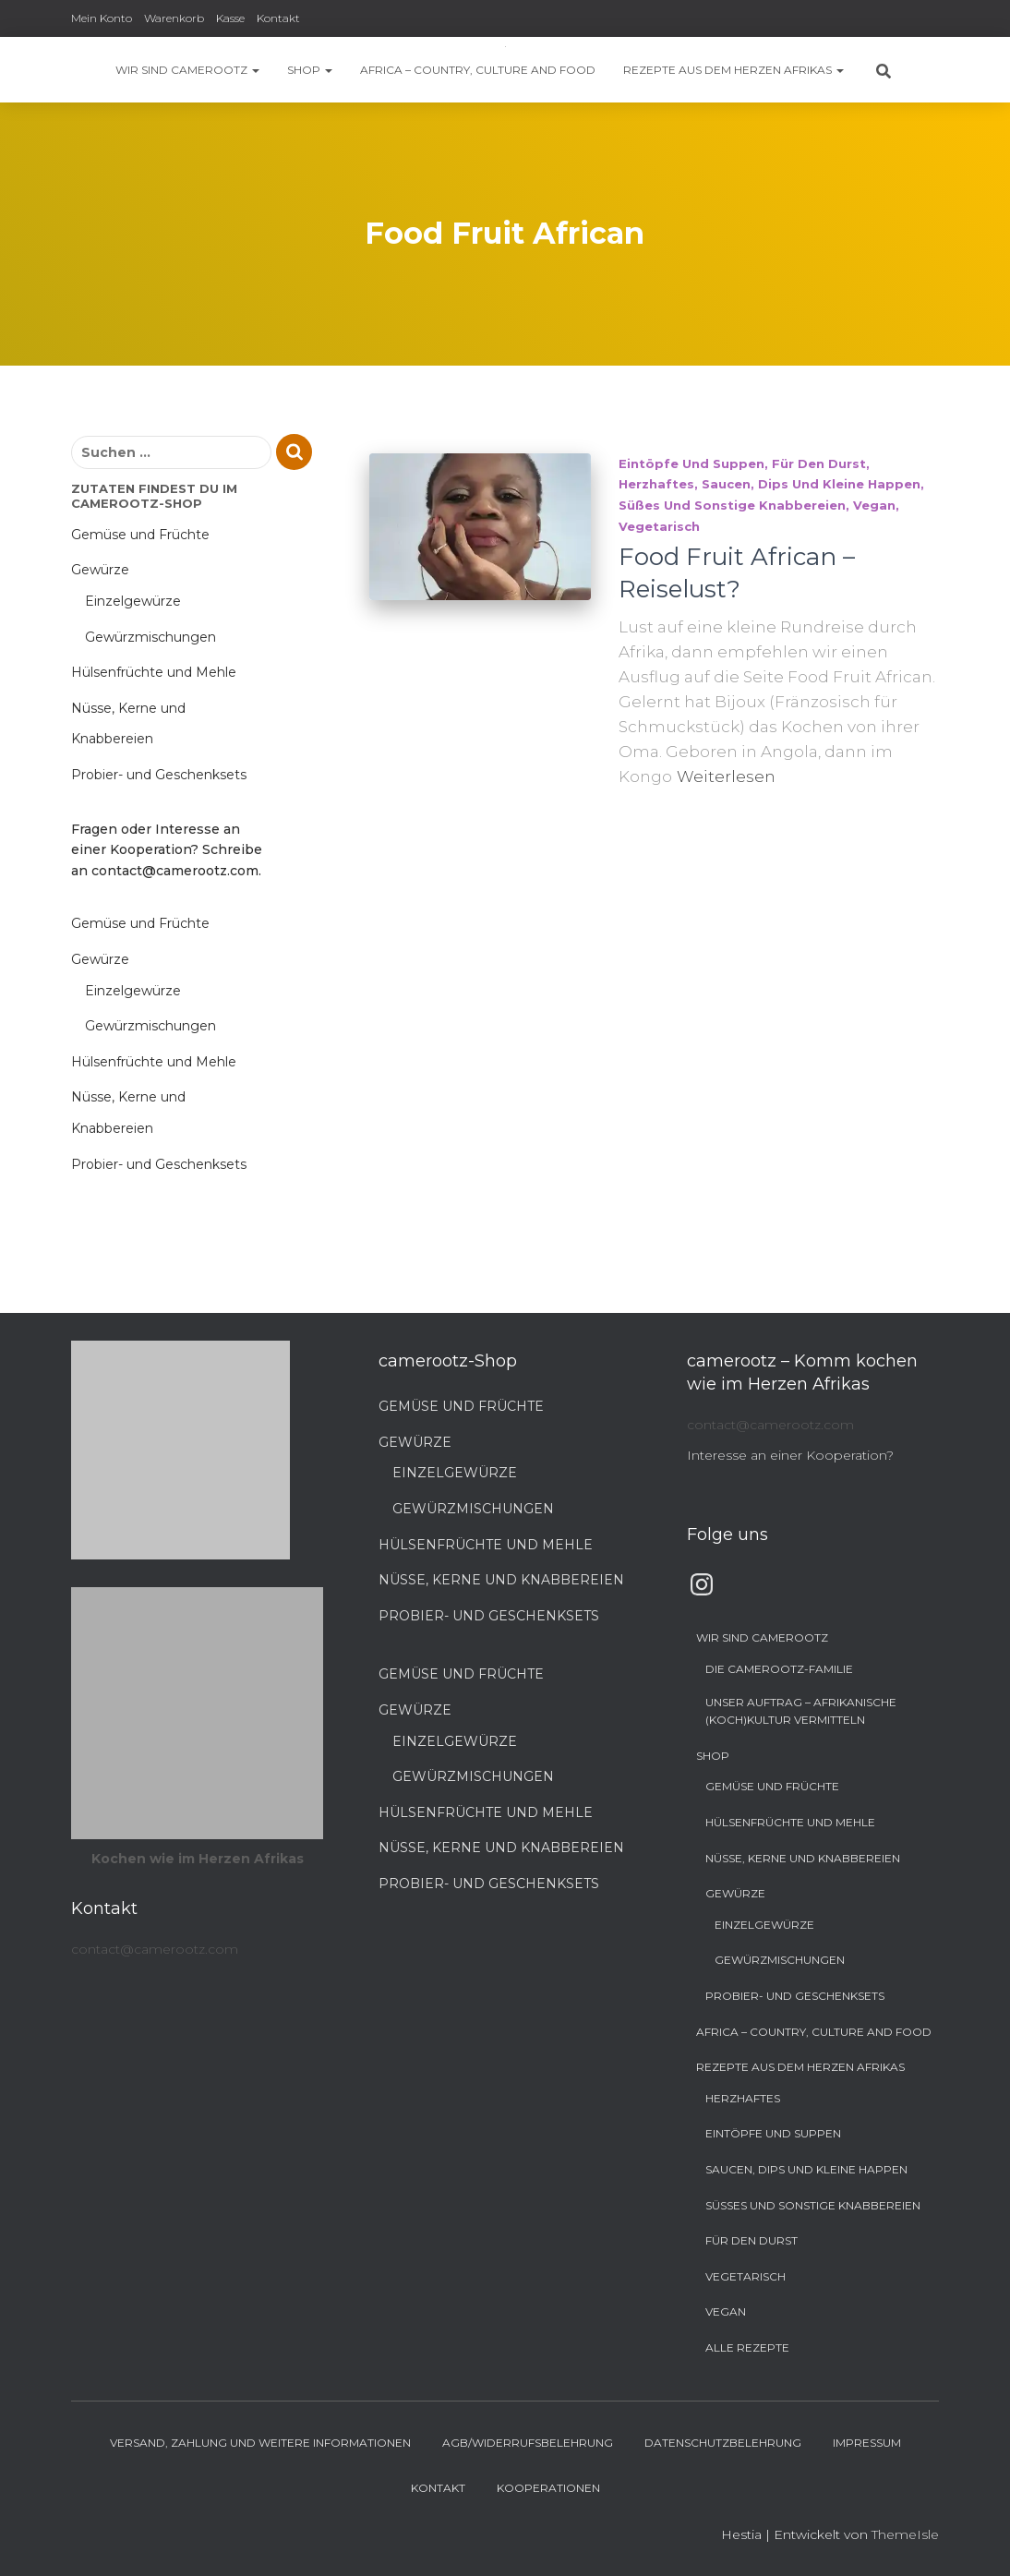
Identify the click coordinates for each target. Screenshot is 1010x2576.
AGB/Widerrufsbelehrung (527, 2443)
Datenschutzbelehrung (722, 2443)
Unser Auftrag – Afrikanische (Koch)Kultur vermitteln (800, 1711)
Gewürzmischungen (150, 637)
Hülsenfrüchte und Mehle (153, 672)
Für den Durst (819, 463)
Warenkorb (174, 18)
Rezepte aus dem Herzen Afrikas (733, 70)
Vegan (874, 505)
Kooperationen (548, 2488)
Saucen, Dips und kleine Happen (811, 483)
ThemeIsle (905, 2534)
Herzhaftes (656, 483)
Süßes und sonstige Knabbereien (732, 505)
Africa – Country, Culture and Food (477, 70)
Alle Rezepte (747, 2347)
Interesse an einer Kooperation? (790, 1455)
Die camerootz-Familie (779, 1669)
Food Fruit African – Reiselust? (737, 573)
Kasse (230, 18)
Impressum (867, 2443)
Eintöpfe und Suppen (691, 463)
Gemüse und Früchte (140, 534)
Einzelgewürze (133, 601)
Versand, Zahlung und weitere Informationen (260, 2443)
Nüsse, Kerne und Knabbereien (501, 1579)
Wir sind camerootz (187, 70)
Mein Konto (101, 18)
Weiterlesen (726, 776)
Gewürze (100, 569)
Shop (309, 70)
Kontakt (278, 18)
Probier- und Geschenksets (158, 774)
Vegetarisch (659, 526)
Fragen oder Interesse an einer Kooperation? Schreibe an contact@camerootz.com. (166, 850)
